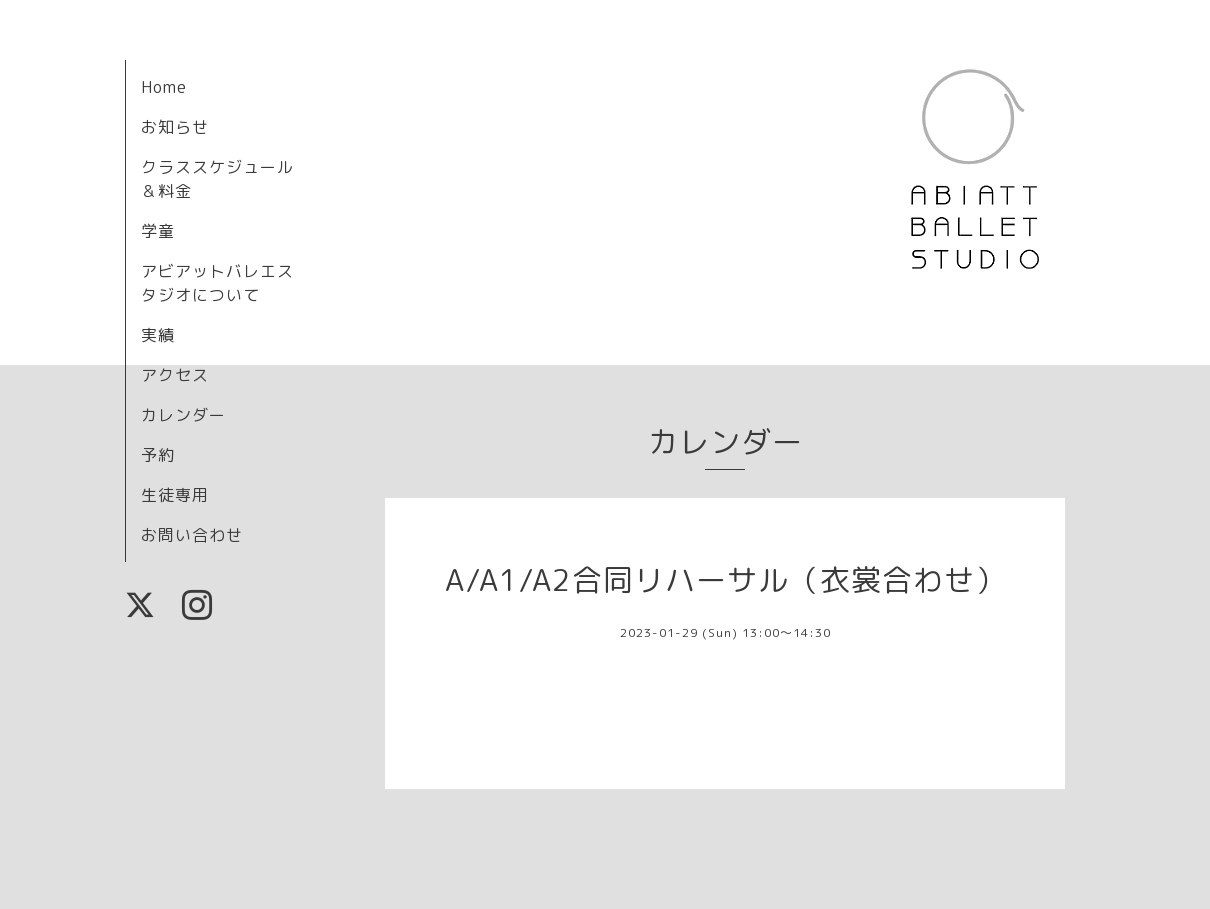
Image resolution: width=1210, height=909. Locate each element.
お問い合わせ (192, 535)
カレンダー (183, 415)
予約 (158, 455)
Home (164, 87)
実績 (158, 335)
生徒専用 (175, 495)
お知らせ (175, 127)
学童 (158, 231)
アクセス (175, 375)
